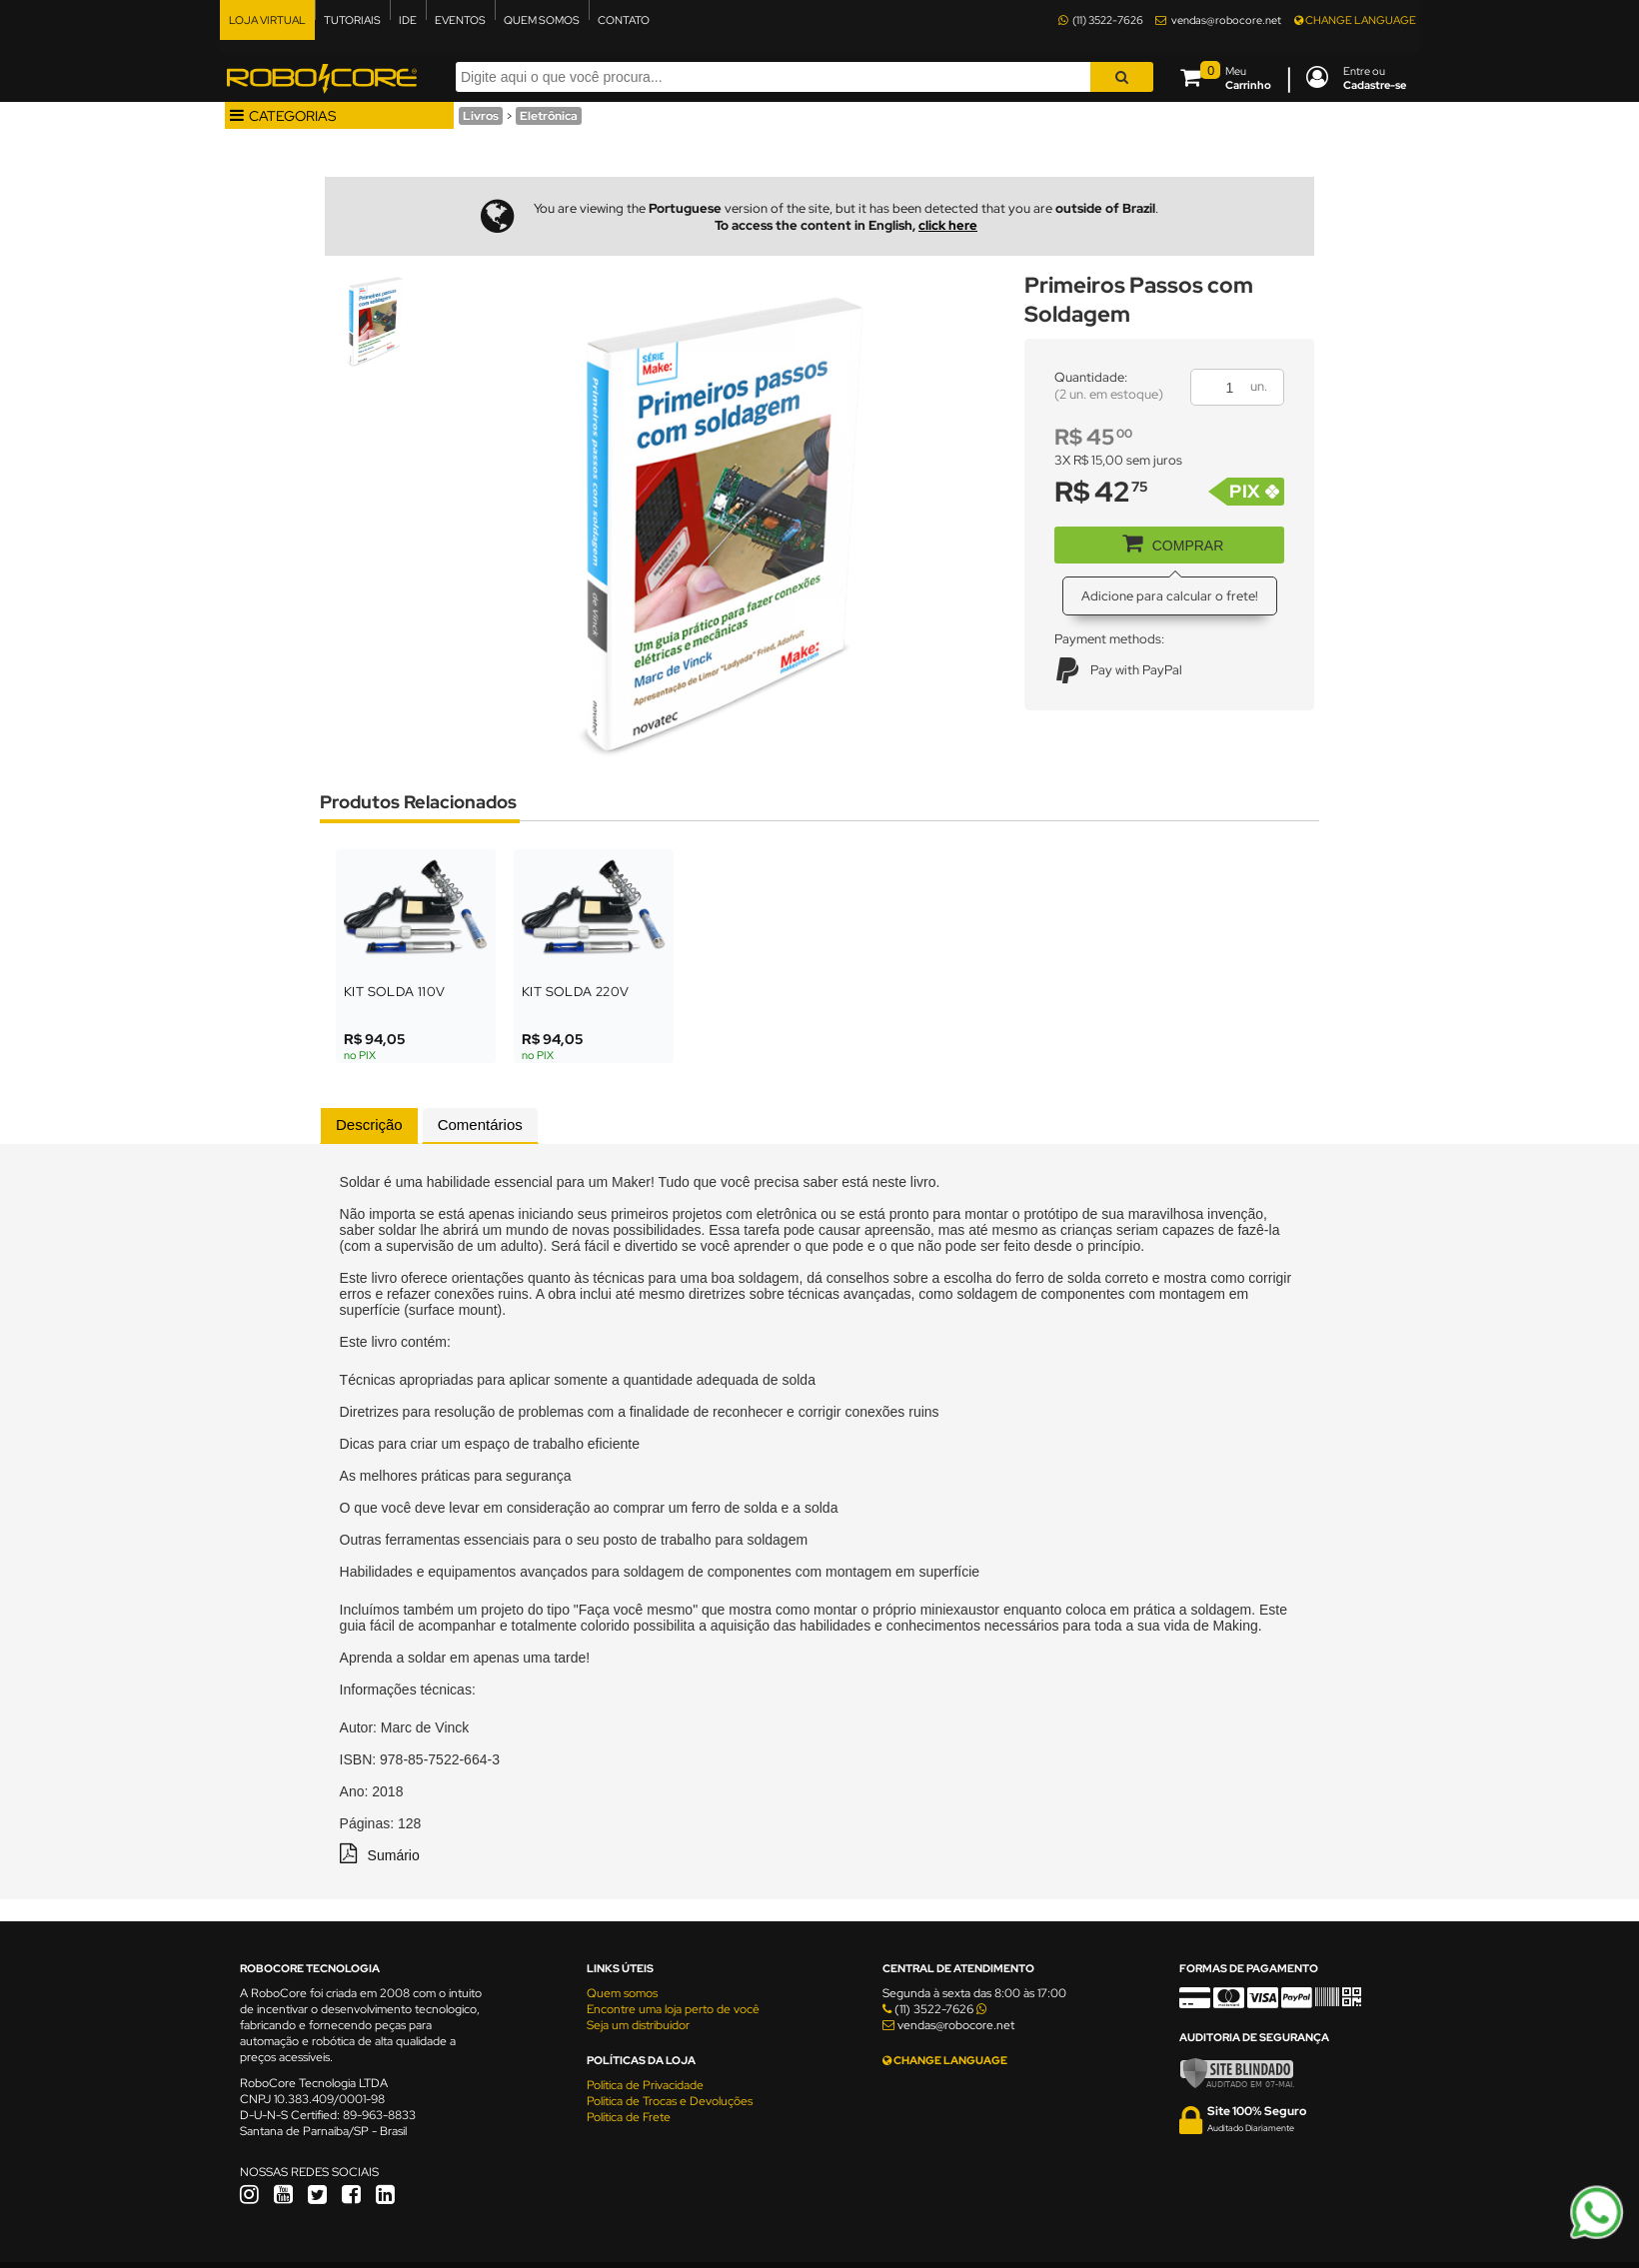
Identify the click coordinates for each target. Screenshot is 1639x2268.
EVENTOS (460, 20)
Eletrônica (549, 116)
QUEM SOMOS (542, 20)
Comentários (480, 1124)
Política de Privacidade (645, 2085)
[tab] (369, 1126)
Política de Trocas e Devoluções (670, 2101)
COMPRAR (1165, 542)
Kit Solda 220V (576, 991)
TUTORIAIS (352, 20)
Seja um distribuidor (638, 2025)
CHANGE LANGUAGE (1355, 20)
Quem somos (622, 1993)
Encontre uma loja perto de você (673, 2009)
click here (947, 225)
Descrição (369, 1124)
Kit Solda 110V (395, 991)
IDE (408, 20)
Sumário (394, 1855)
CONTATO (624, 20)
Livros (481, 116)
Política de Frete (629, 2117)
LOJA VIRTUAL (267, 20)
